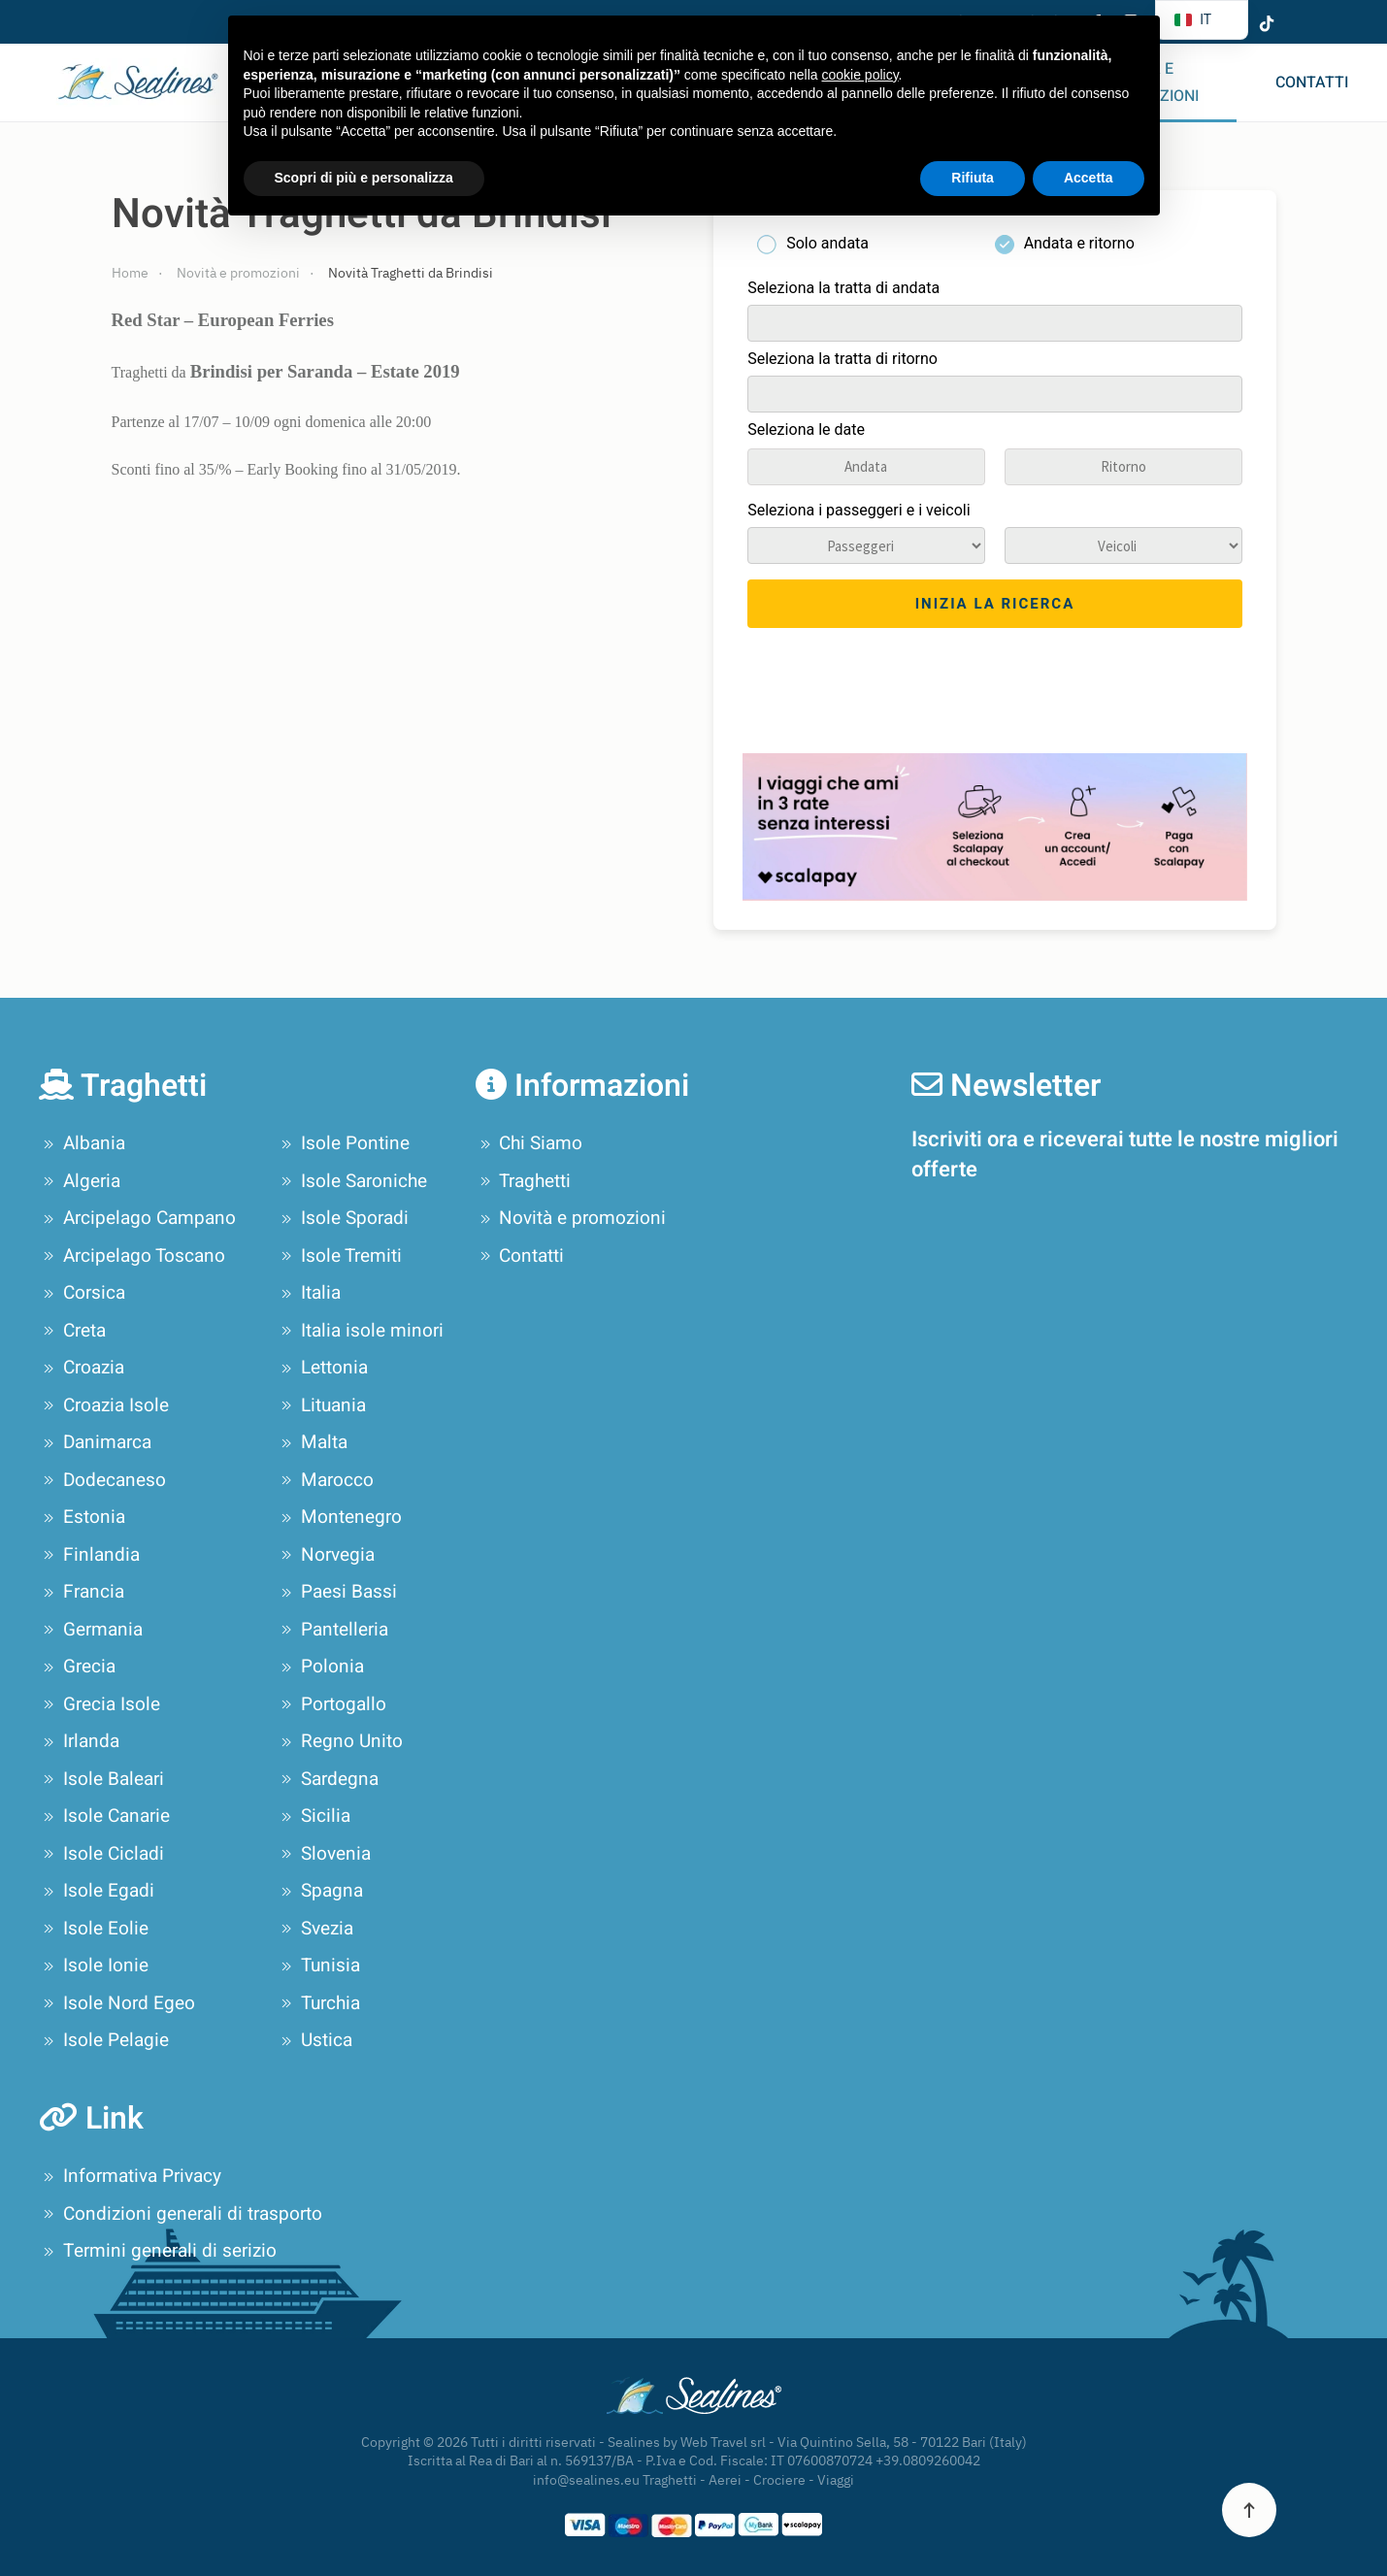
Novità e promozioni (571, 1218)
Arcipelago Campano (137, 1218)
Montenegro (339, 1517)
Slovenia (324, 1853)
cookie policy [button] (859, 75)
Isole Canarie (104, 1816)
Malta (312, 1442)
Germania (91, 1629)
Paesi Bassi (337, 1591)
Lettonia (322, 1367)
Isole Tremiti (339, 1256)
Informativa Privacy (130, 2176)
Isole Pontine (343, 1143)
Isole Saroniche (352, 1181)
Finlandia (89, 1555)
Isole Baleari (101, 1779)
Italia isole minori (360, 1330)
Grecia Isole (99, 1704)
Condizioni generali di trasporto (180, 2214)
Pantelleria (332, 1629)
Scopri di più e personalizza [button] (364, 177)
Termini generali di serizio (158, 2250)
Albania (82, 1143)
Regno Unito (340, 1741)
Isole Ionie (94, 1965)
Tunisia (318, 1965)
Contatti (1311, 82)
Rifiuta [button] (972, 177)
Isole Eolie (94, 1928)
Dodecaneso (102, 1480)
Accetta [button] (1088, 177)
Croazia (81, 1367)
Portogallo (331, 1704)
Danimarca (95, 1442)
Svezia (315, 1928)
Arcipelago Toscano (132, 1256)
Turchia (318, 2003)
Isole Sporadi (343, 1218)
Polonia (320, 1666)
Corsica (82, 1292)
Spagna (320, 1890)
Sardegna (328, 1779)
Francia (81, 1591)
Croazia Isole (104, 1405)
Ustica (314, 2040)
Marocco (325, 1480)
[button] (1249, 2510)
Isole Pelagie (104, 2040)
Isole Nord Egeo (117, 2003)
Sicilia (313, 1816)
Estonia (82, 1517)
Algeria (79, 1181)
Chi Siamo (529, 1143)
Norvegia (326, 1555)
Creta (72, 1330)
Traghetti (524, 1181)
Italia (309, 1292)
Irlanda (79, 1741)
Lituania (321, 1405)
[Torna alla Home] (133, 82)
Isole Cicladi (101, 1853)
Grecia (77, 1666)
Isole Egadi (96, 1890)
